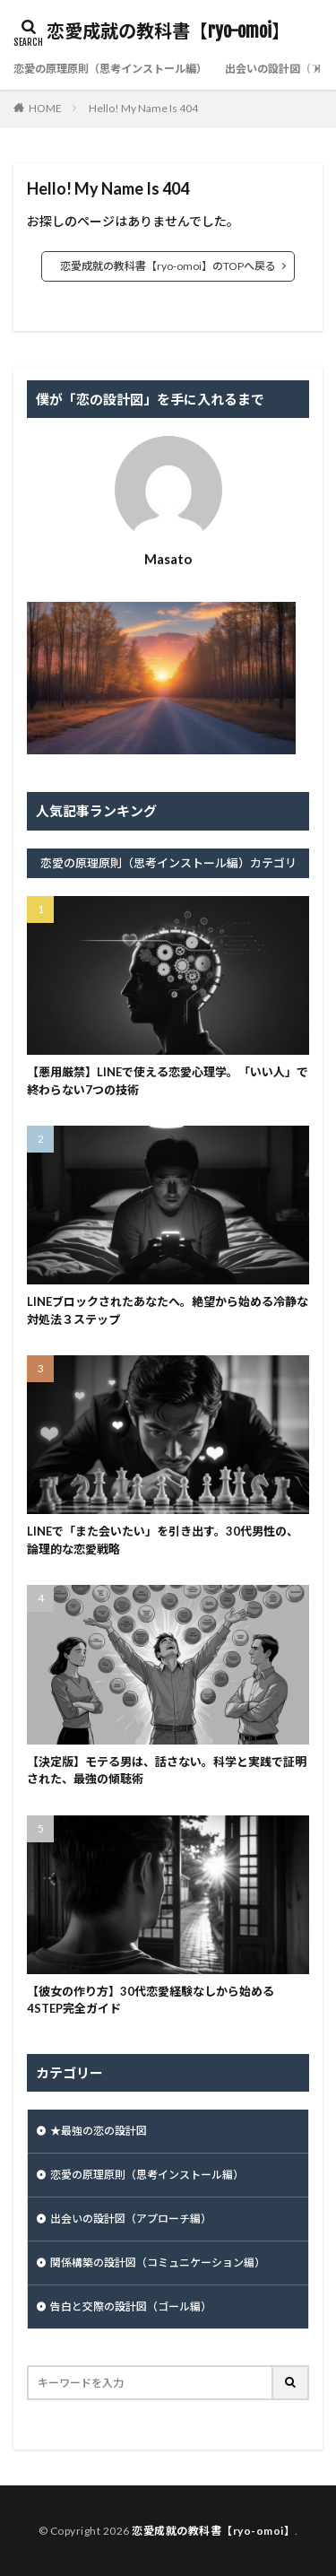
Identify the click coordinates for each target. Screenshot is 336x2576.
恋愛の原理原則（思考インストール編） (110, 68)
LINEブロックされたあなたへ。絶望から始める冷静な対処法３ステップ (167, 1310)
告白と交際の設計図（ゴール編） (130, 2306)
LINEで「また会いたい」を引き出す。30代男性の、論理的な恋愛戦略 (162, 1540)
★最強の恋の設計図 (98, 2130)
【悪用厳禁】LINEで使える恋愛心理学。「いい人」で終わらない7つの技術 (167, 1081)
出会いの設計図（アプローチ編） (130, 2218)
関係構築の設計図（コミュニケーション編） (157, 2262)
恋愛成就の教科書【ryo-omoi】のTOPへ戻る (168, 266)
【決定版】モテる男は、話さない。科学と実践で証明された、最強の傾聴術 (166, 1770)
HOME (45, 108)
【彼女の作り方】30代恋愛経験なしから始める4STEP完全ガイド (150, 2000)
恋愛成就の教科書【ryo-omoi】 (168, 31)
